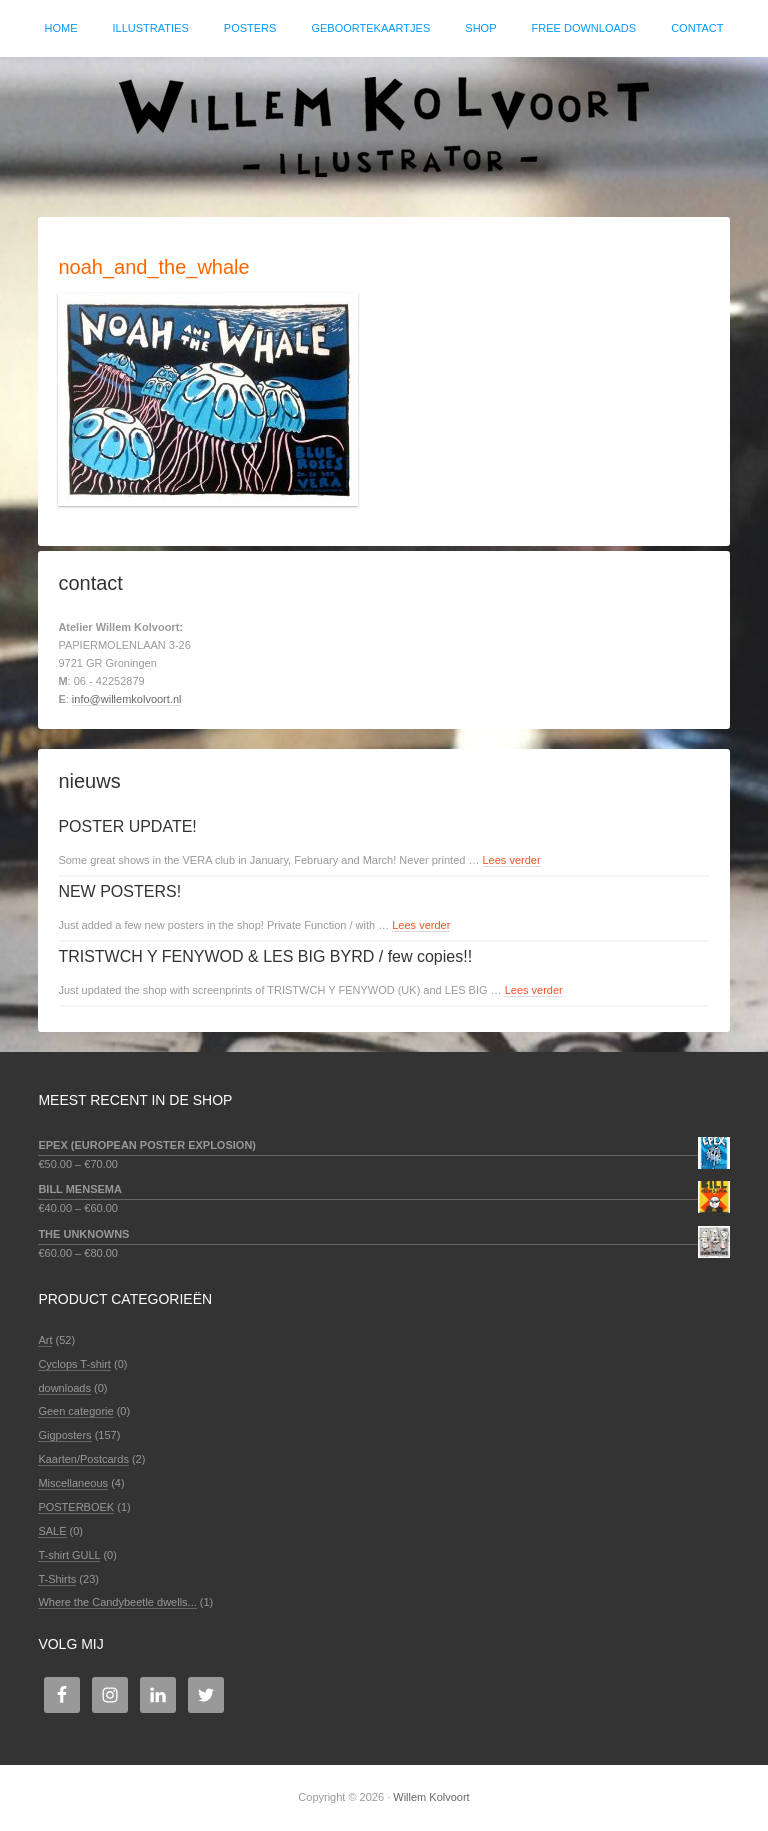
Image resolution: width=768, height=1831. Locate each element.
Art (45, 1340)
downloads (64, 1388)
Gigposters (64, 1435)
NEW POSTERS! (119, 891)
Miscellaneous (73, 1483)
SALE (52, 1531)
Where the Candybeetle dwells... (117, 1602)
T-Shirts (57, 1579)
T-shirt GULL (69, 1555)
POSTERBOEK (76, 1507)
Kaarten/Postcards (83, 1459)
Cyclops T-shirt (74, 1364)
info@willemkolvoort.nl (127, 699)
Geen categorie (75, 1411)
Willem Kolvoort (384, 127)
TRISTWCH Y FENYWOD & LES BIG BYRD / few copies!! (265, 956)
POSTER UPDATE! (127, 826)
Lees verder (512, 860)
